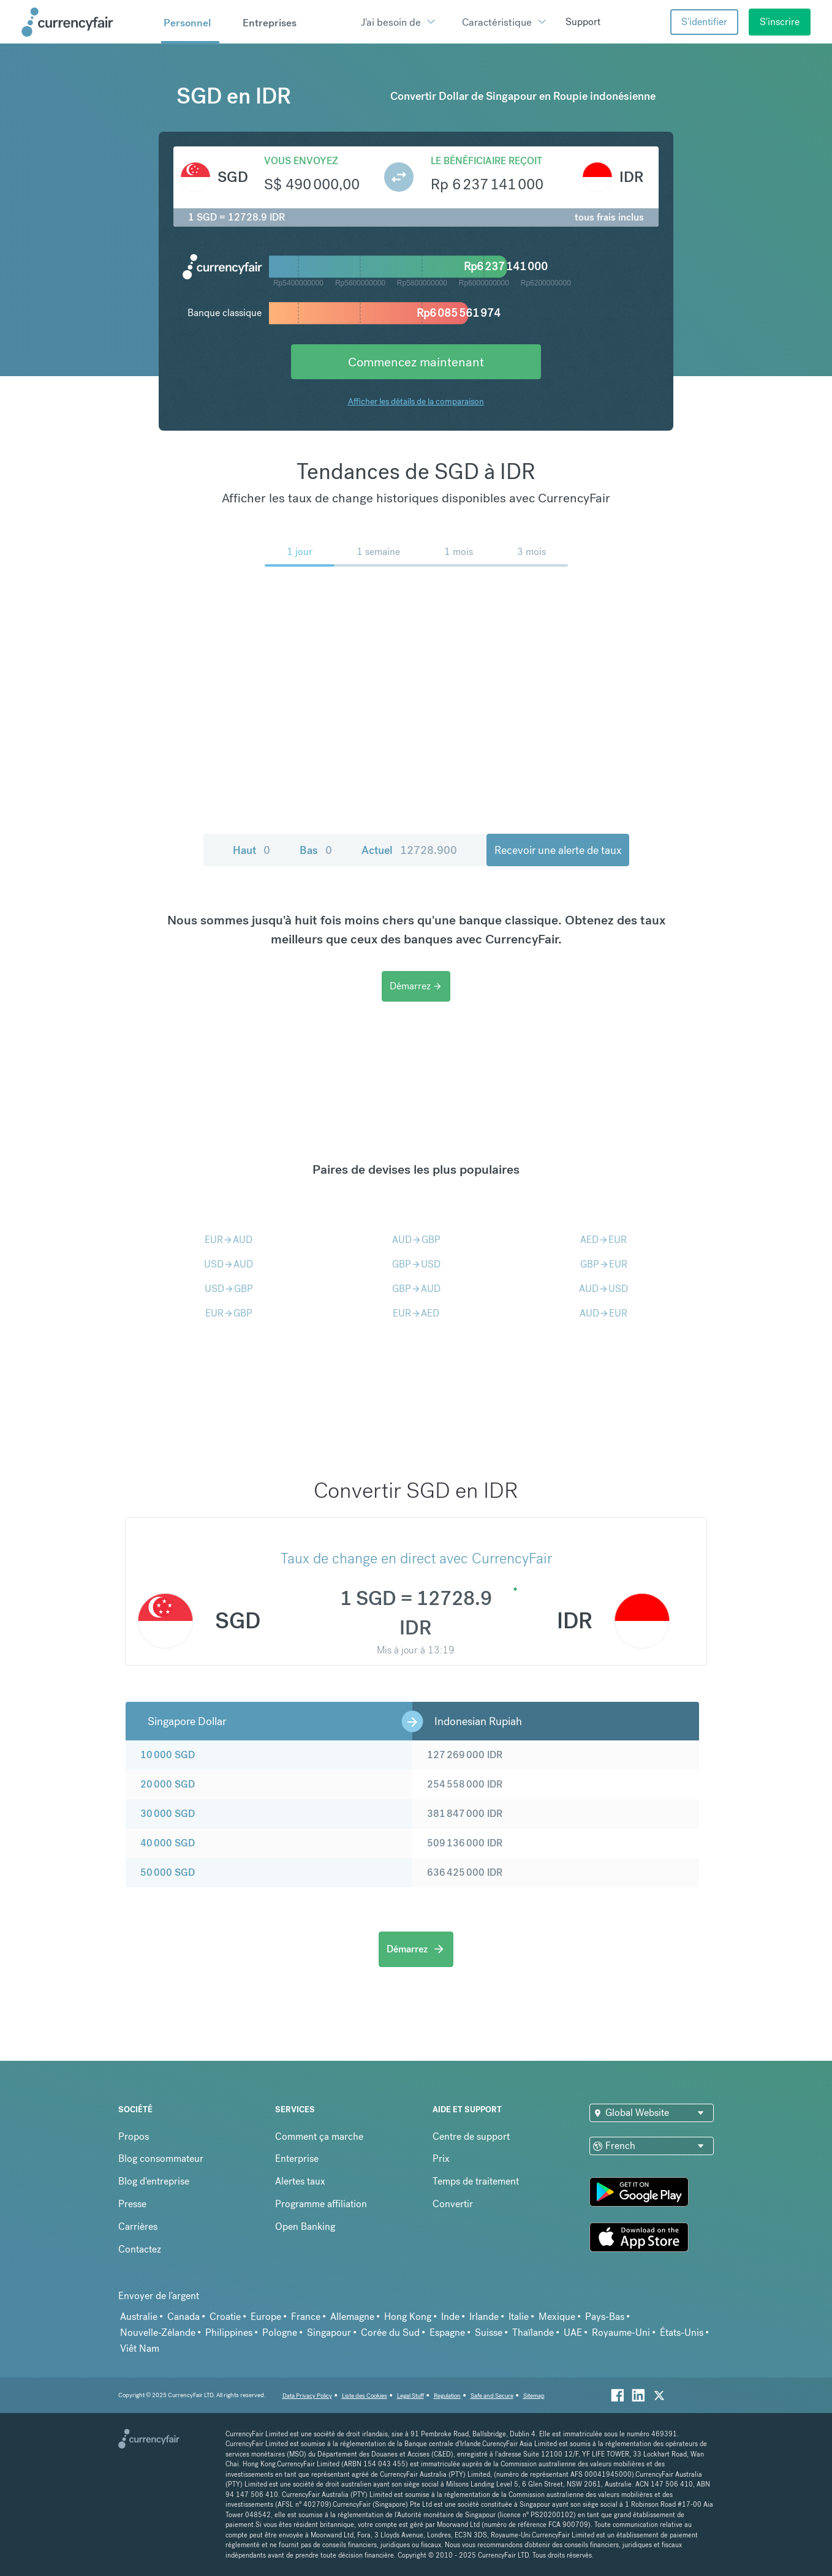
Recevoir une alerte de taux (557, 850)
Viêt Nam (139, 2348)
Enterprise (297, 2158)
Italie (519, 2316)
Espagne (447, 2332)
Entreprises (270, 22)
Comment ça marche (319, 2136)
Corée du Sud (390, 2332)
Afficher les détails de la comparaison (416, 401)
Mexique (557, 2316)
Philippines (228, 2332)
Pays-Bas (604, 2316)
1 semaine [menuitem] (378, 551)
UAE (573, 2332)
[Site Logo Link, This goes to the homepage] (87, 22)
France (305, 2316)
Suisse (488, 2332)
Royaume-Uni (621, 2332)
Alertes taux (300, 2181)
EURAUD (228, 1239)
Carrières (137, 2226)
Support (582, 21)
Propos (133, 2136)
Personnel (187, 22)
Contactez (139, 2249)
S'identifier (704, 21)
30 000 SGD (167, 1813)
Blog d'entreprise (153, 2181)
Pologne (279, 2332)
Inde (450, 2316)
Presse (132, 2203)
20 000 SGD (167, 1784)
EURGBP (228, 1313)
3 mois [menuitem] (531, 551)
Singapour (329, 2332)
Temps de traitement (476, 2181)
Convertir (453, 2203)
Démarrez (416, 986)
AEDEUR (603, 1239)
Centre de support (471, 2136)
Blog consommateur (160, 2158)
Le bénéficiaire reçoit (486, 160)
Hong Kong (407, 2316)
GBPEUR (603, 1264)
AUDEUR (603, 1313)
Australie (138, 2316)
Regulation (447, 2396)
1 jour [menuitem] (299, 551)
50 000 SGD (167, 1872)
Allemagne (352, 2316)
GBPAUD (416, 1288)
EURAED (416, 1313)
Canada (183, 2316)
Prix (441, 2158)
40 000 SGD (167, 1843)
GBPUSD (416, 1264)
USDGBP (229, 1288)
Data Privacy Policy (307, 2396)
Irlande (484, 2316)
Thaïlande (533, 2332)
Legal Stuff (410, 2396)
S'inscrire (780, 21)
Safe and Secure (492, 2396)
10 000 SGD (167, 1754)
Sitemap (534, 2396)
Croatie (225, 2316)
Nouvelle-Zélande (157, 2332)
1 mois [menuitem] (458, 551)
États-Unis (681, 2332)
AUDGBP (416, 1239)
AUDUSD (603, 1288)
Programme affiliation (321, 2203)
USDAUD (228, 1264)
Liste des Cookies (364, 2396)
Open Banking (305, 2226)
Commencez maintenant (416, 361)
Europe (266, 2316)
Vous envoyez (301, 160)
